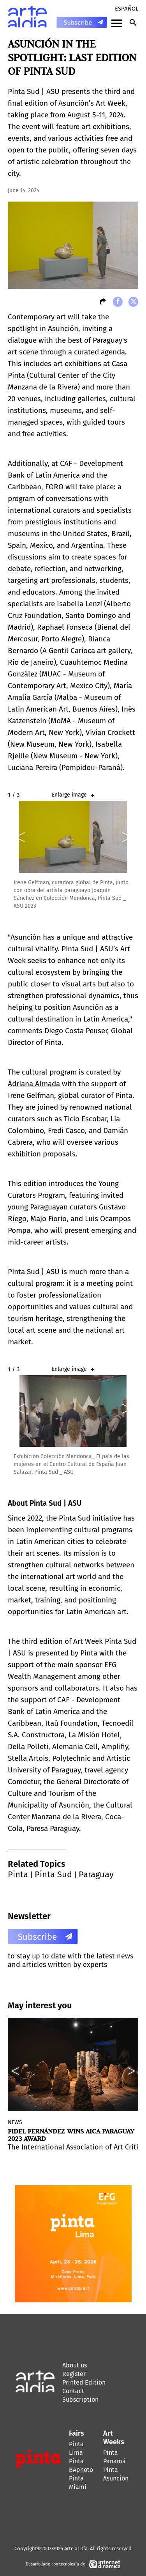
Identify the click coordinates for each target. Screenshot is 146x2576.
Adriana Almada (34, 1083)
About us (74, 2365)
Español (126, 8)
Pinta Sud (53, 1874)
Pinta (18, 1874)
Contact (73, 2391)
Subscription (80, 2399)
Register (74, 2374)
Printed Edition (84, 2382)
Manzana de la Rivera (42, 386)
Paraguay (96, 1874)
